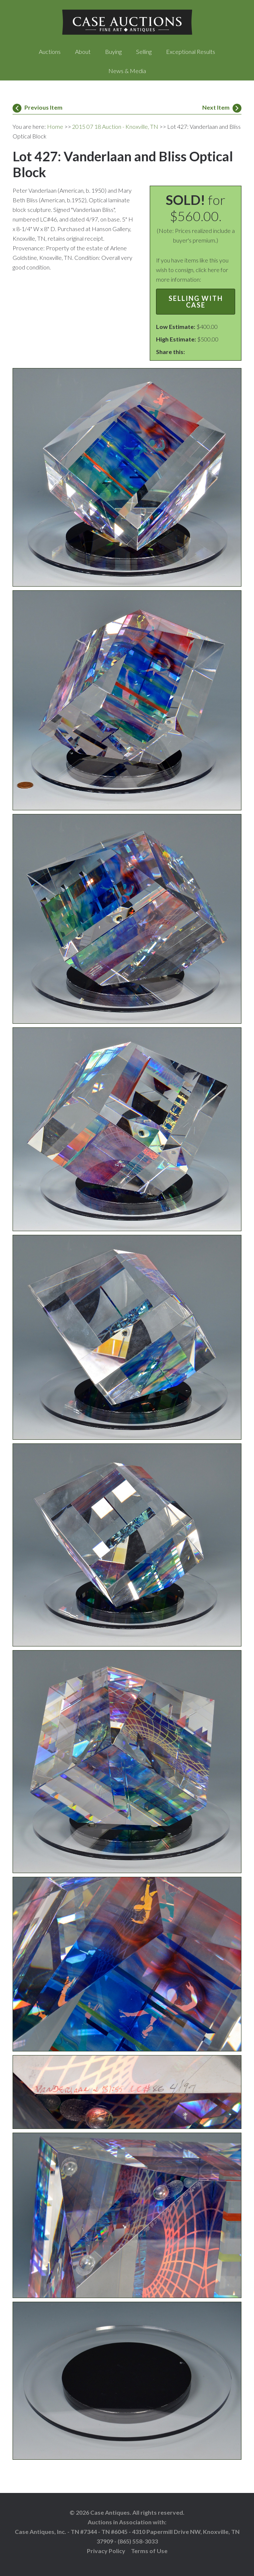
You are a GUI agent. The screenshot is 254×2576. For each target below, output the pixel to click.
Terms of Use (149, 2550)
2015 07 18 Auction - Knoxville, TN (115, 126)
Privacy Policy (106, 2550)
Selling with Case (196, 301)
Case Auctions (127, 22)
